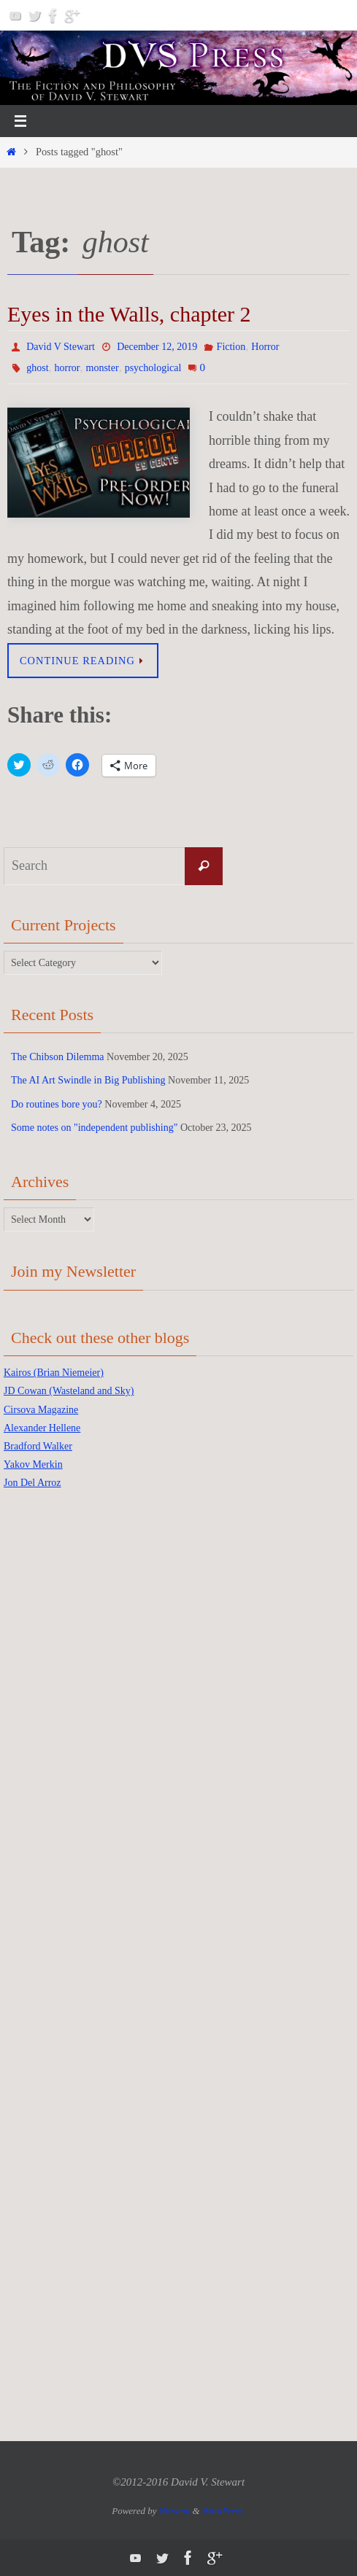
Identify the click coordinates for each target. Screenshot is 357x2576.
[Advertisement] (62, 1733)
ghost (37, 367)
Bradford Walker (38, 1446)
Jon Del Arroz (32, 1482)
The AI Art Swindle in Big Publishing (88, 1080)
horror (67, 367)
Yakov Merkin (33, 1464)
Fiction (231, 346)
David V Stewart (60, 346)
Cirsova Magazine (41, 1409)
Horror (265, 346)
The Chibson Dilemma (57, 1056)
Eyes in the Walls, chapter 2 (129, 314)
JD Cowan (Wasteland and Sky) (69, 1390)
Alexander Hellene (42, 1428)
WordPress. (223, 2510)
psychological (153, 367)
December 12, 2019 (157, 346)
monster (102, 367)
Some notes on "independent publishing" (94, 1127)
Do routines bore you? (56, 1104)
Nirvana (175, 2510)
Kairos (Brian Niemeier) (54, 1372)
